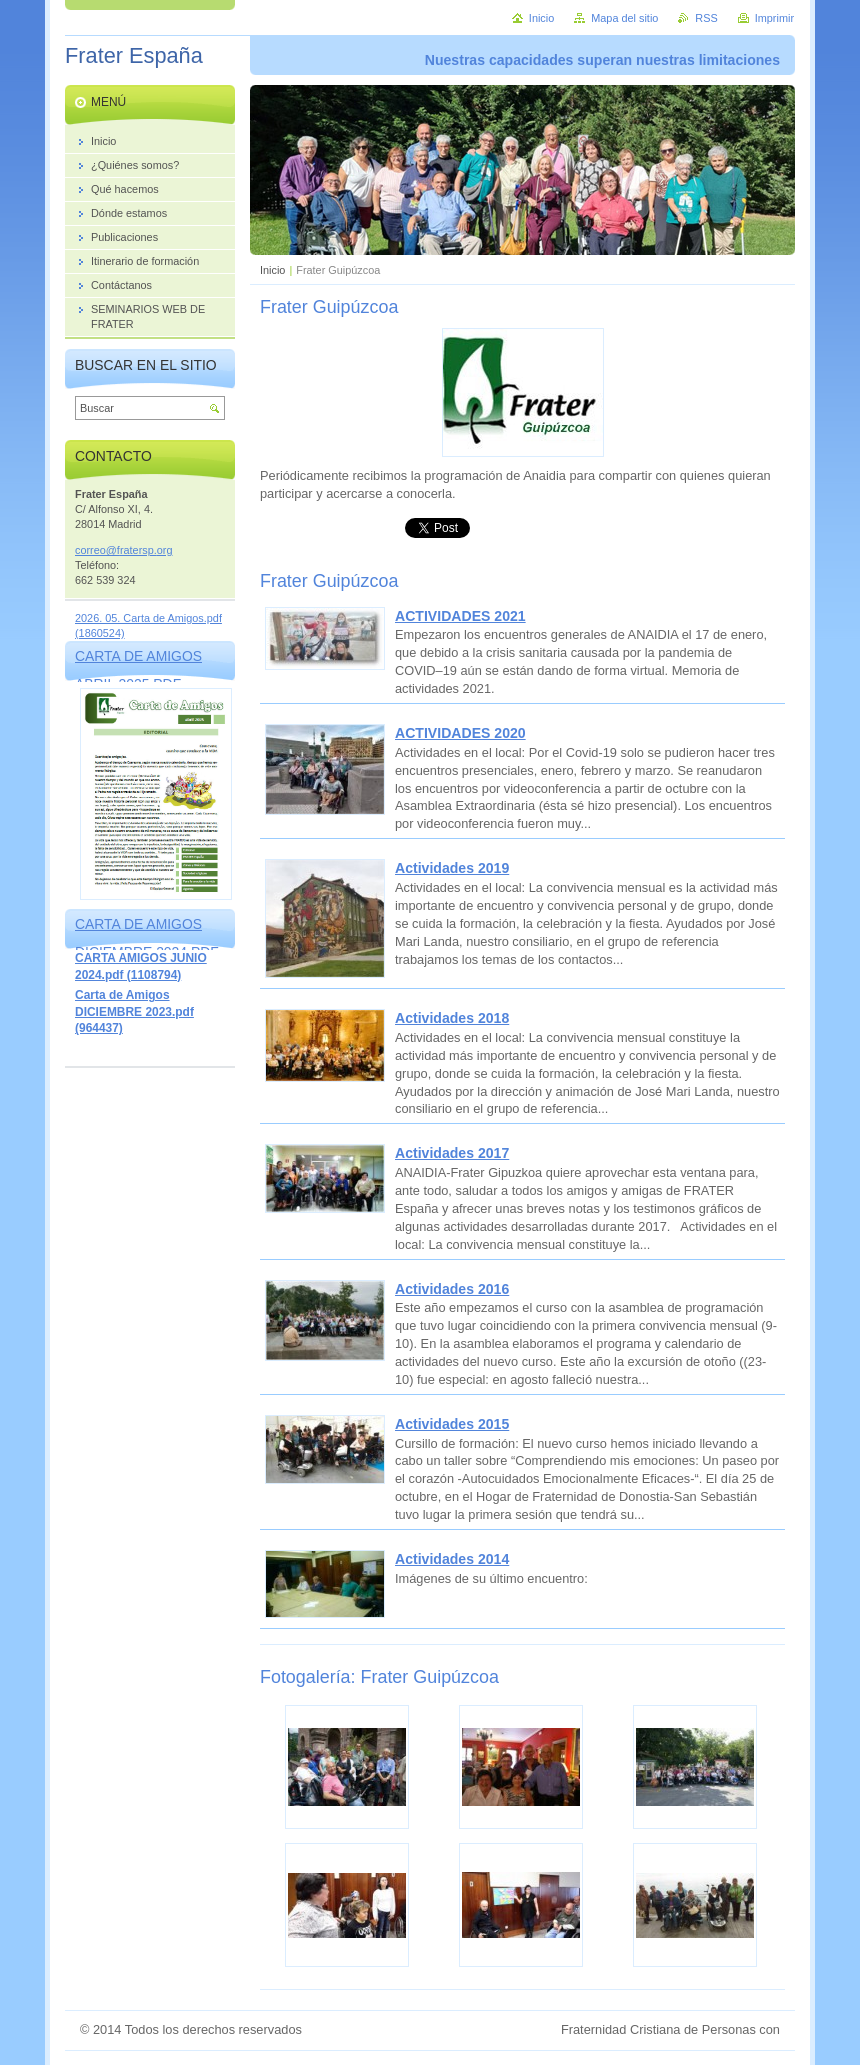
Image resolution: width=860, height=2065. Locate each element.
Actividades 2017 (452, 1153)
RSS (706, 18)
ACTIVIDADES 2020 (460, 733)
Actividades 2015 (452, 1424)
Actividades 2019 (452, 868)
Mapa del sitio (624, 18)
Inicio (272, 270)
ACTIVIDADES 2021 (460, 616)
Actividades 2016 (452, 1289)
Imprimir (774, 18)
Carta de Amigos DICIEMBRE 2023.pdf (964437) (134, 1011)
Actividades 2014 (452, 1559)
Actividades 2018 (452, 1018)
